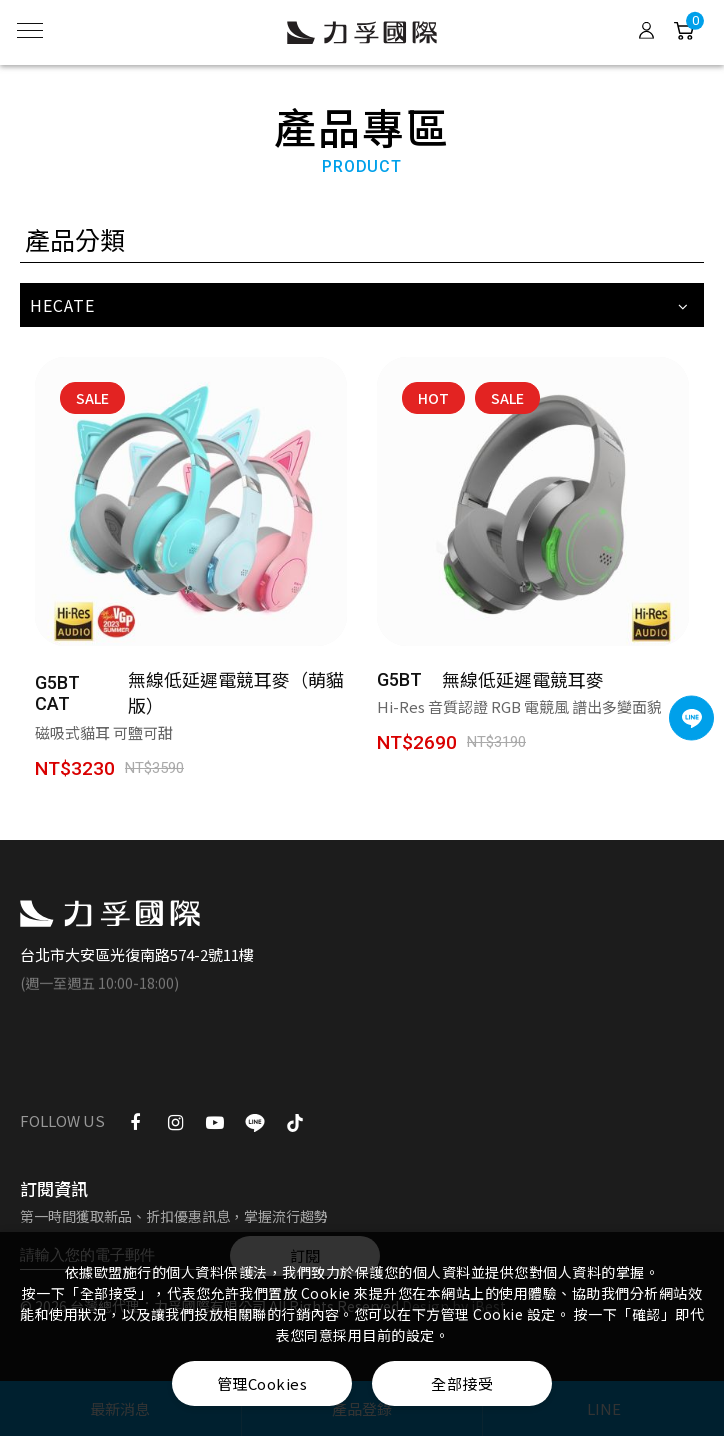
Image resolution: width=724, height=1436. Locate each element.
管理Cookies (262, 1383)
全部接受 (462, 1383)
